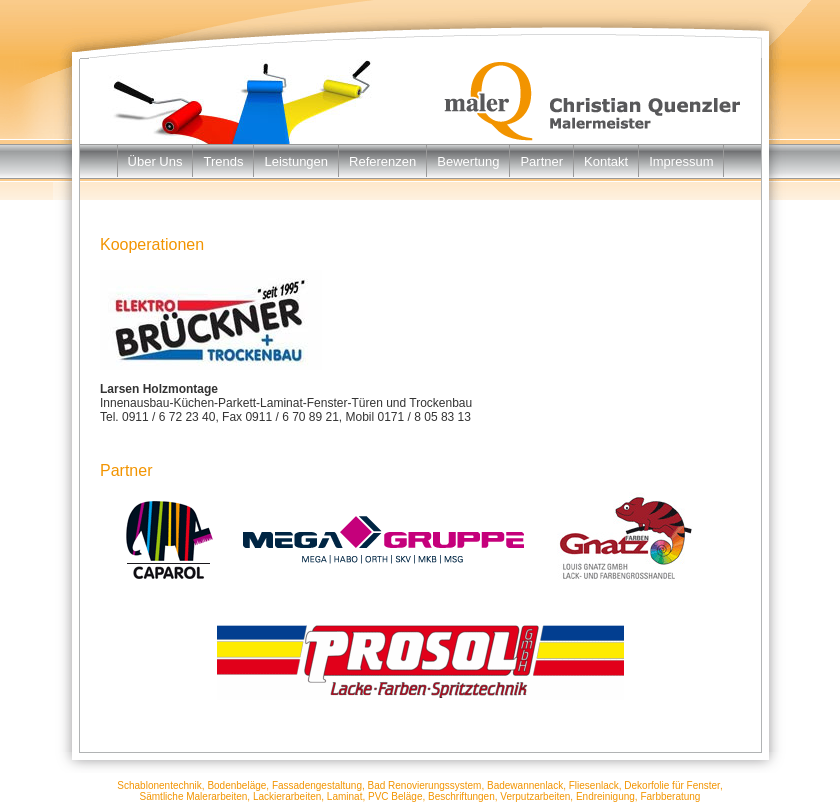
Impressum (681, 161)
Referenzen (382, 161)
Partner (541, 161)
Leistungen (296, 161)
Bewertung (468, 161)
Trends (223, 161)
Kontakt (606, 161)
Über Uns (155, 161)
